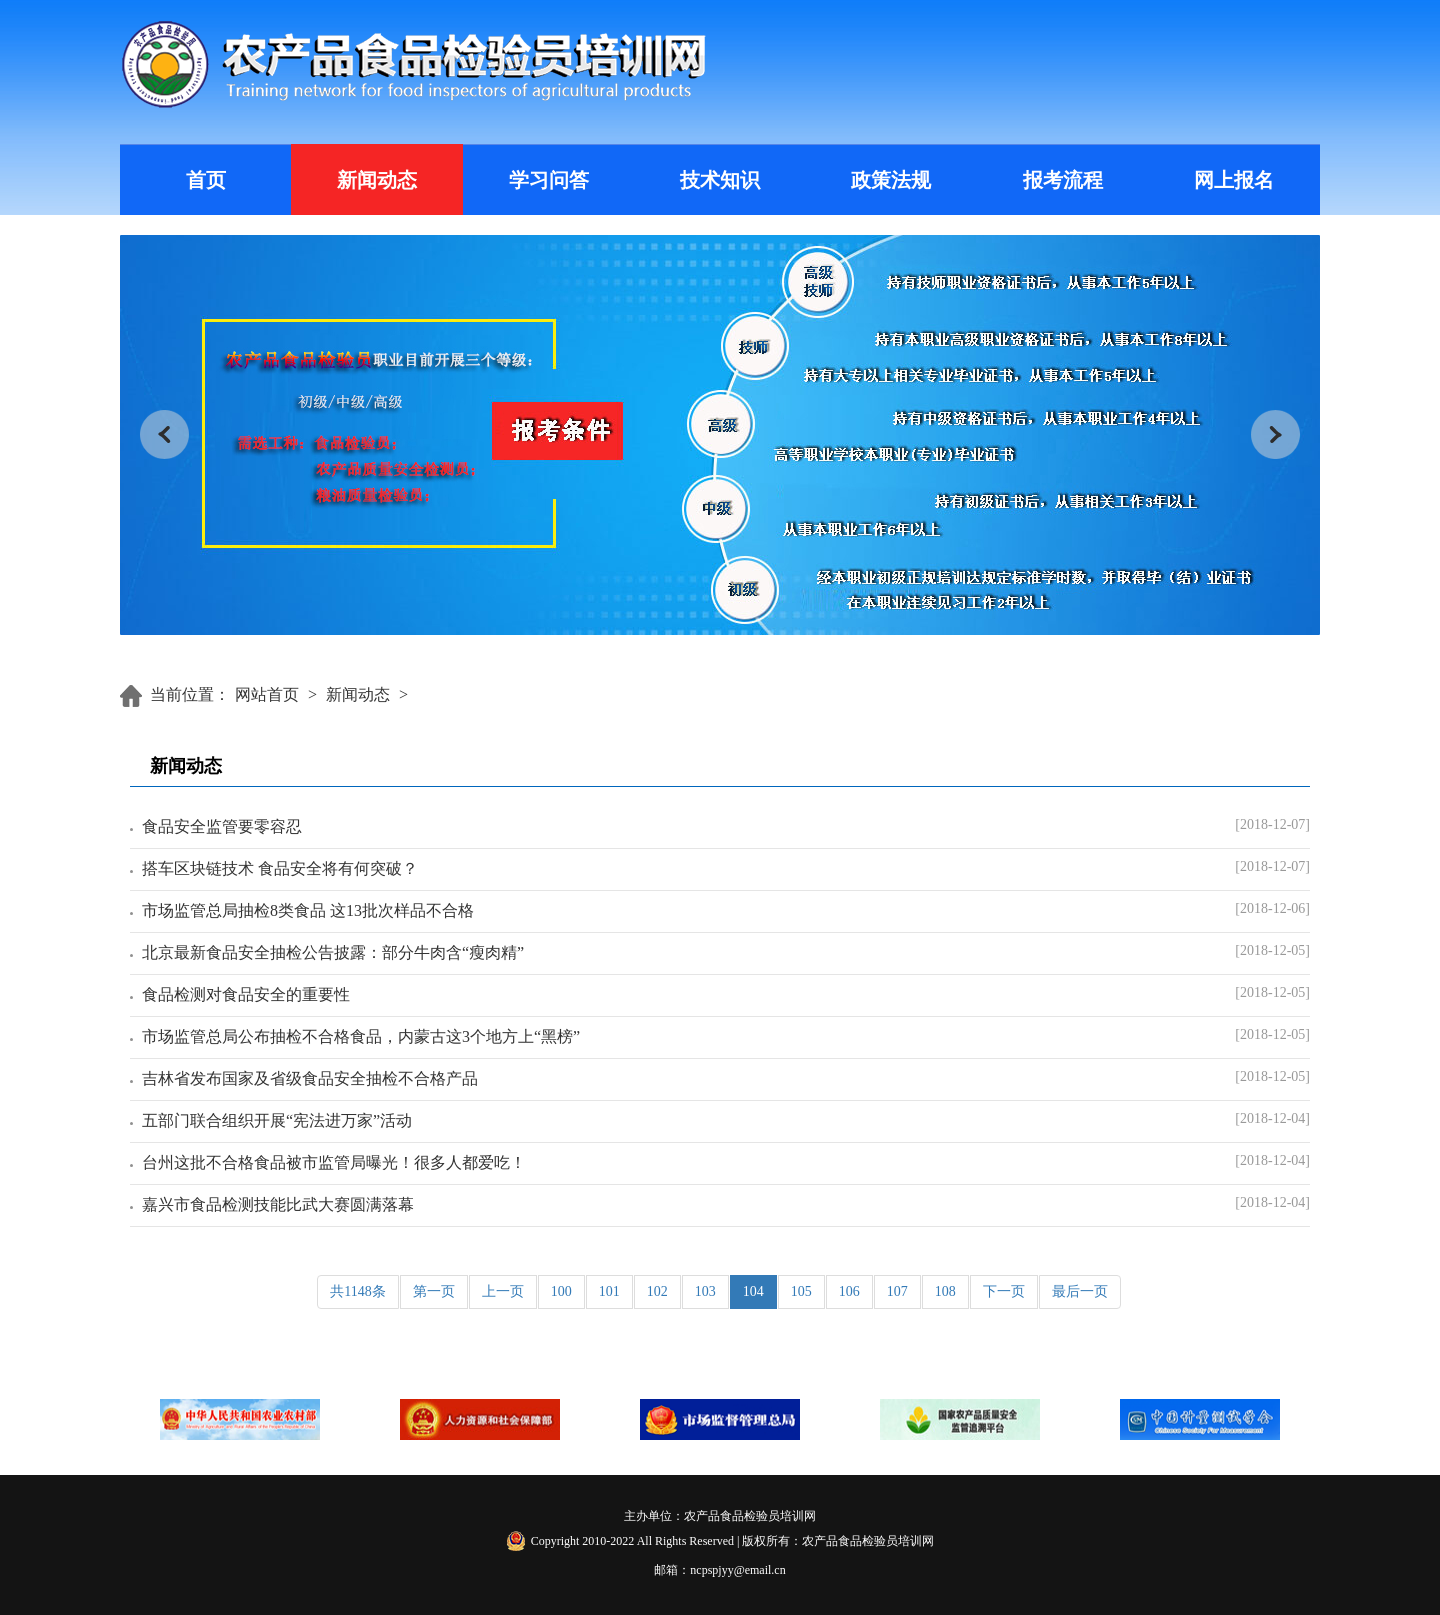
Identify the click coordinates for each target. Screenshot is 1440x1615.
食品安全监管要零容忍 (222, 826)
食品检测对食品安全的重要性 (246, 994)
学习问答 (549, 180)
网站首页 (267, 694)
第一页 (434, 1291)
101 (609, 1291)
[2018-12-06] (1272, 908)
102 (657, 1291)
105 (801, 1291)
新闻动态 (377, 180)
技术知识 (720, 180)
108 (945, 1291)
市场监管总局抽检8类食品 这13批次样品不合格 (308, 910)
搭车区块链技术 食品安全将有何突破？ (280, 868)
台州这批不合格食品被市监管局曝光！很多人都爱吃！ (334, 1162)
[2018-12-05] (1272, 950)
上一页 (503, 1291)
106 (849, 1291)
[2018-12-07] (1272, 824)
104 (753, 1291)
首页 (206, 180)
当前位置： (190, 694)
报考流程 (1063, 180)
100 (561, 1291)
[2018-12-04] (1272, 1118)
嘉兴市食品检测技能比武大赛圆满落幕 (278, 1204)
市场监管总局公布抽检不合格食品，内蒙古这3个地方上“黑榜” (361, 1036)
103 (705, 1291)
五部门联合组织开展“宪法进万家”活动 (277, 1120)
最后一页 (1080, 1291)
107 (897, 1291)
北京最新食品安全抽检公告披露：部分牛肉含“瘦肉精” (333, 952)
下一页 (1004, 1291)
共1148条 (357, 1291)
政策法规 (891, 180)
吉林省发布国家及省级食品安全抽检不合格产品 (310, 1078)
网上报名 (1234, 180)
